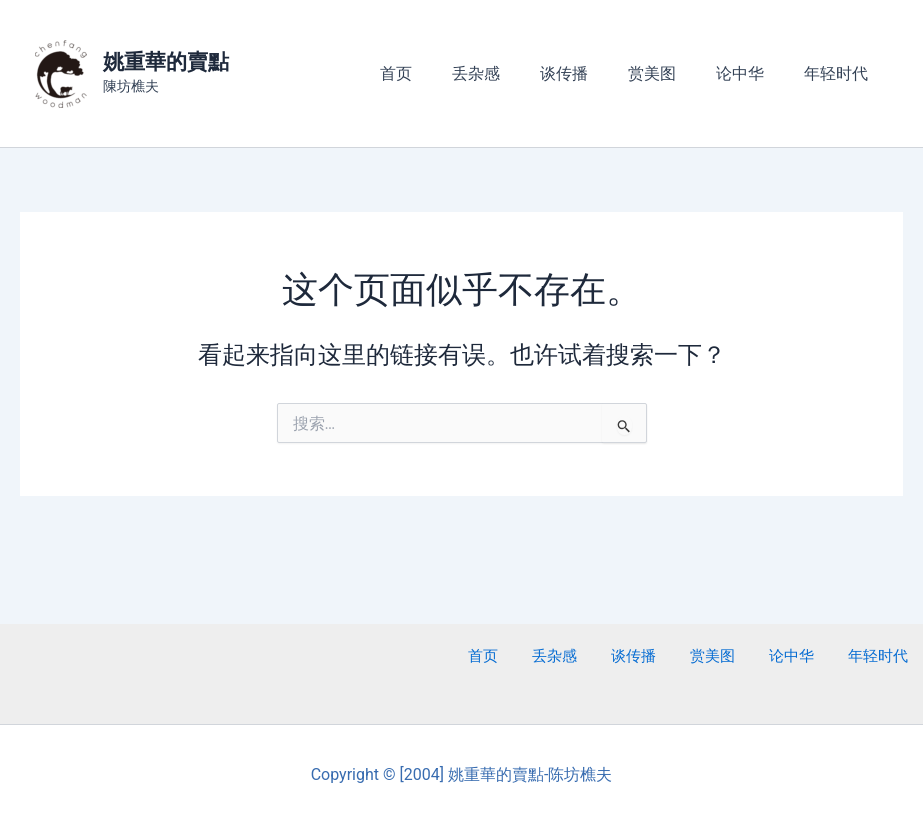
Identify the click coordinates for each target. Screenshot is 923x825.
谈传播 (592, 73)
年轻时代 (840, 73)
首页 (440, 73)
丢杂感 (512, 73)
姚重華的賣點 (166, 62)
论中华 (752, 73)
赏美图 (672, 73)
